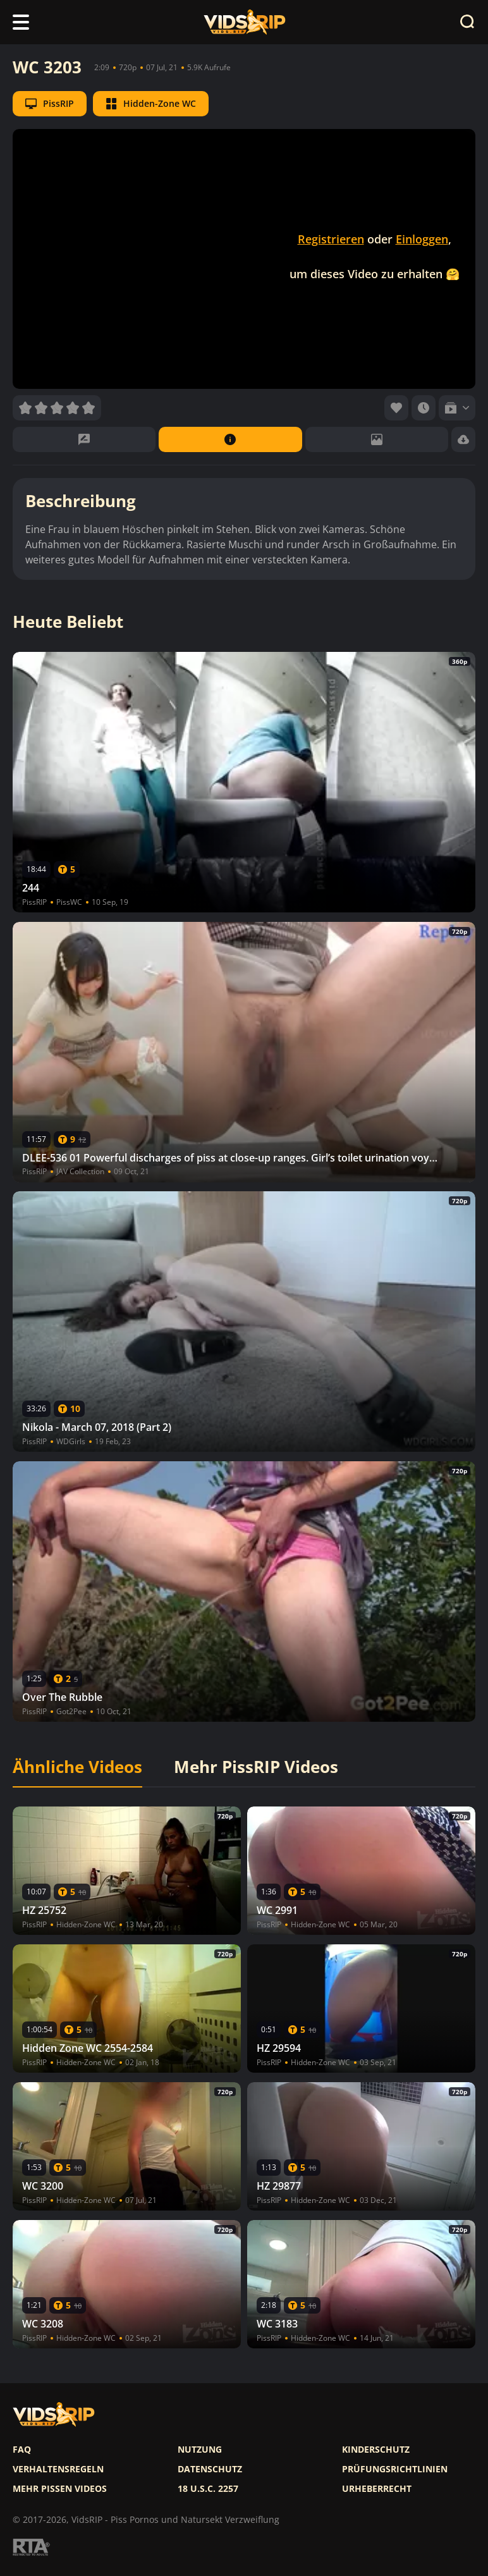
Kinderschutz (376, 2449)
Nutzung (200, 2449)
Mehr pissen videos (60, 2488)
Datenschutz (210, 2469)
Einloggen (422, 239)
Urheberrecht (377, 2488)
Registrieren (331, 239)
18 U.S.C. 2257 (208, 2488)
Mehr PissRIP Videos (256, 1767)
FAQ (22, 2449)
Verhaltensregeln (58, 2469)
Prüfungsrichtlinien (395, 2469)
